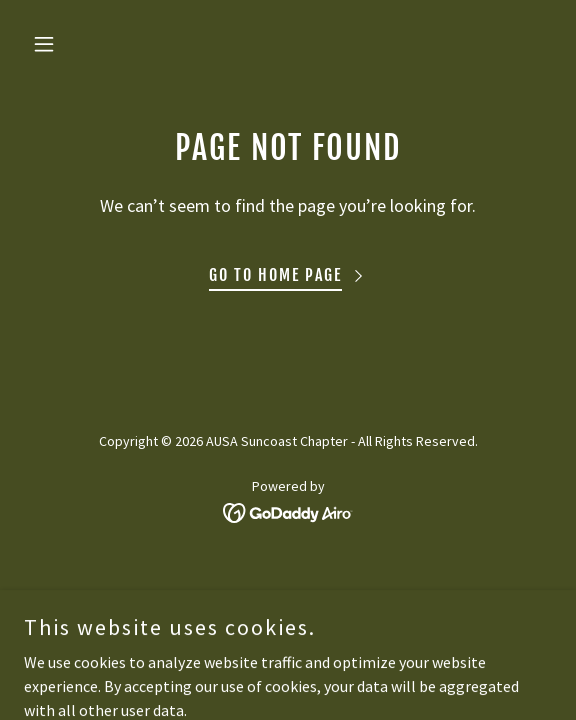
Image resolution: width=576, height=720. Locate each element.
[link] (288, 511)
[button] (63, 44)
